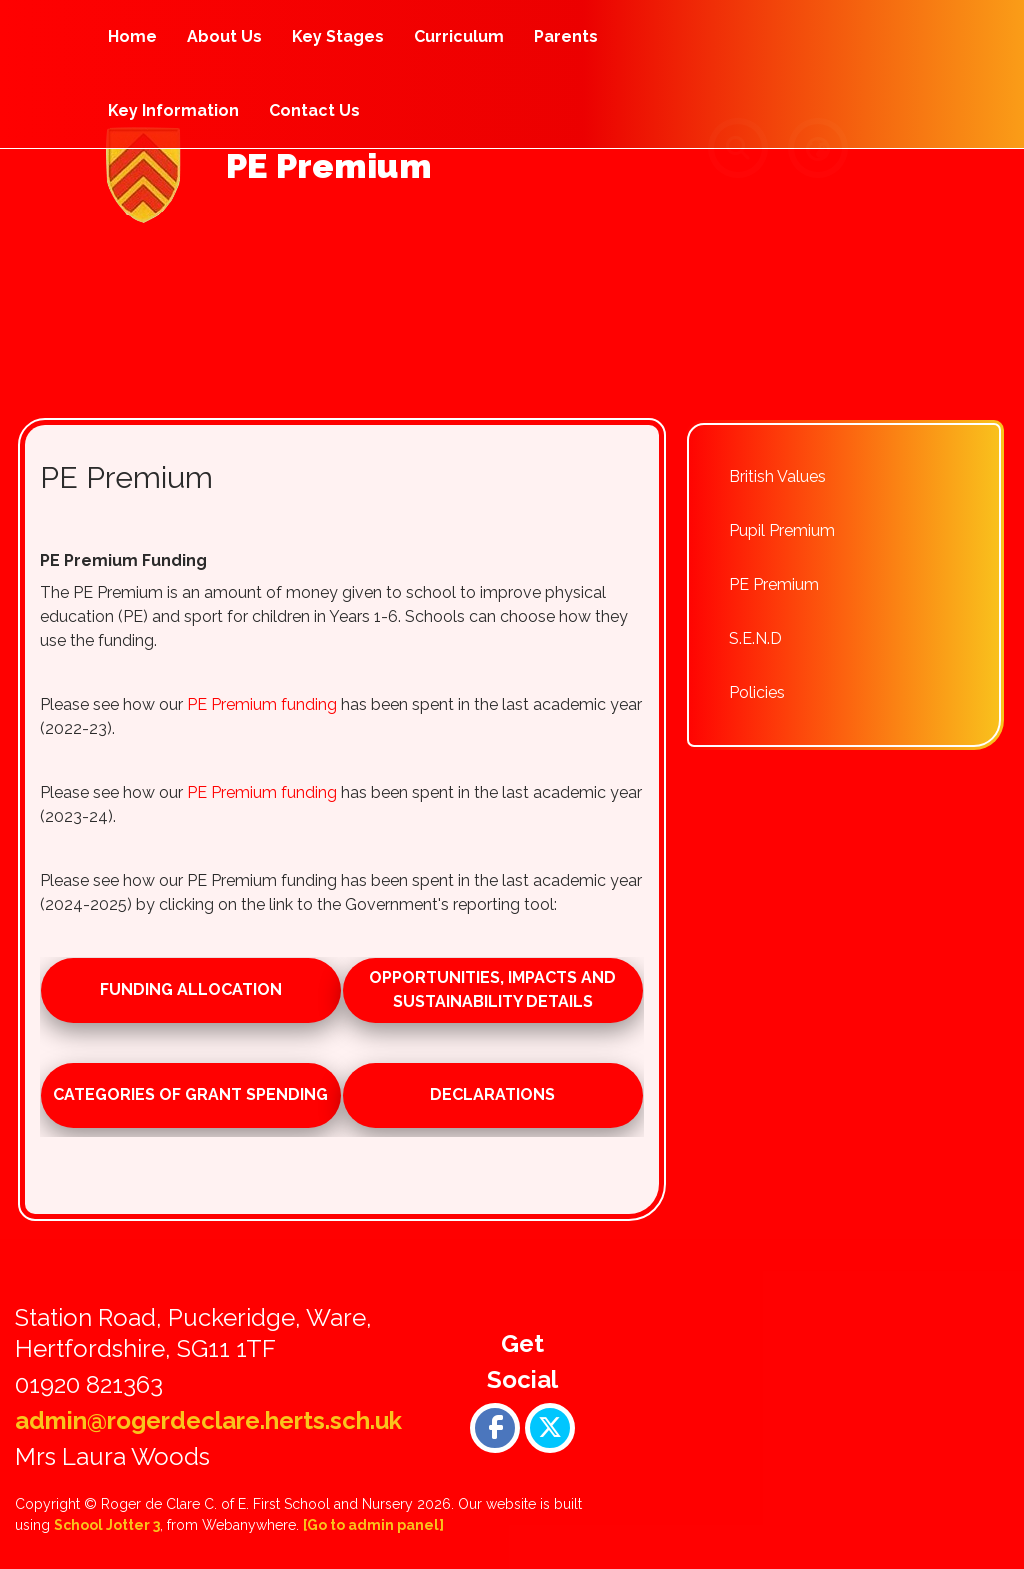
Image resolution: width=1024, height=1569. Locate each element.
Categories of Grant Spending (190, 1094)
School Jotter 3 (107, 1525)
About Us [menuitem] (224, 36)
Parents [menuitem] (566, 36)
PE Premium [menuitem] (774, 584)
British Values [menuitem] (777, 476)
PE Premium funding (262, 704)
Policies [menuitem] (757, 692)
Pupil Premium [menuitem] (782, 530)
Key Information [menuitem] (173, 110)
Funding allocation (191, 989)
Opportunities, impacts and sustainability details (492, 989)
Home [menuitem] (132, 36)
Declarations (492, 1094)
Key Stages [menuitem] (338, 36)
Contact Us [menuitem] (314, 110)
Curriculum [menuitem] (459, 36)
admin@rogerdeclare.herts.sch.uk (208, 1420)
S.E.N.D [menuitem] (755, 638)
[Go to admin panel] (373, 1525)
